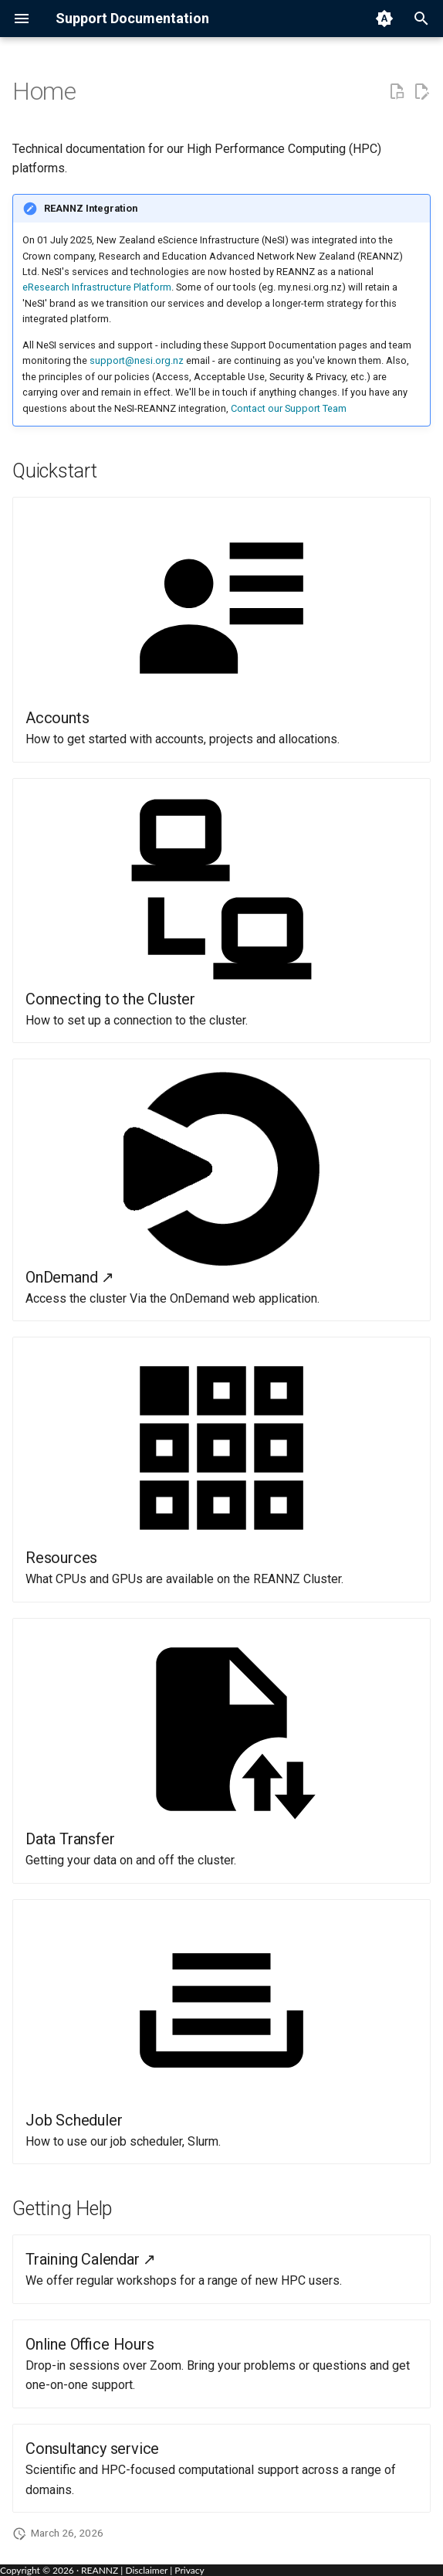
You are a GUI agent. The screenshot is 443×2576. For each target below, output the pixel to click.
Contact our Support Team (289, 408)
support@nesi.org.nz (137, 360)
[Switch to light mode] (384, 18)
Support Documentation (132, 18)
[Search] (421, 18)
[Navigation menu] (21, 18)
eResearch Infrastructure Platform (96, 287)
